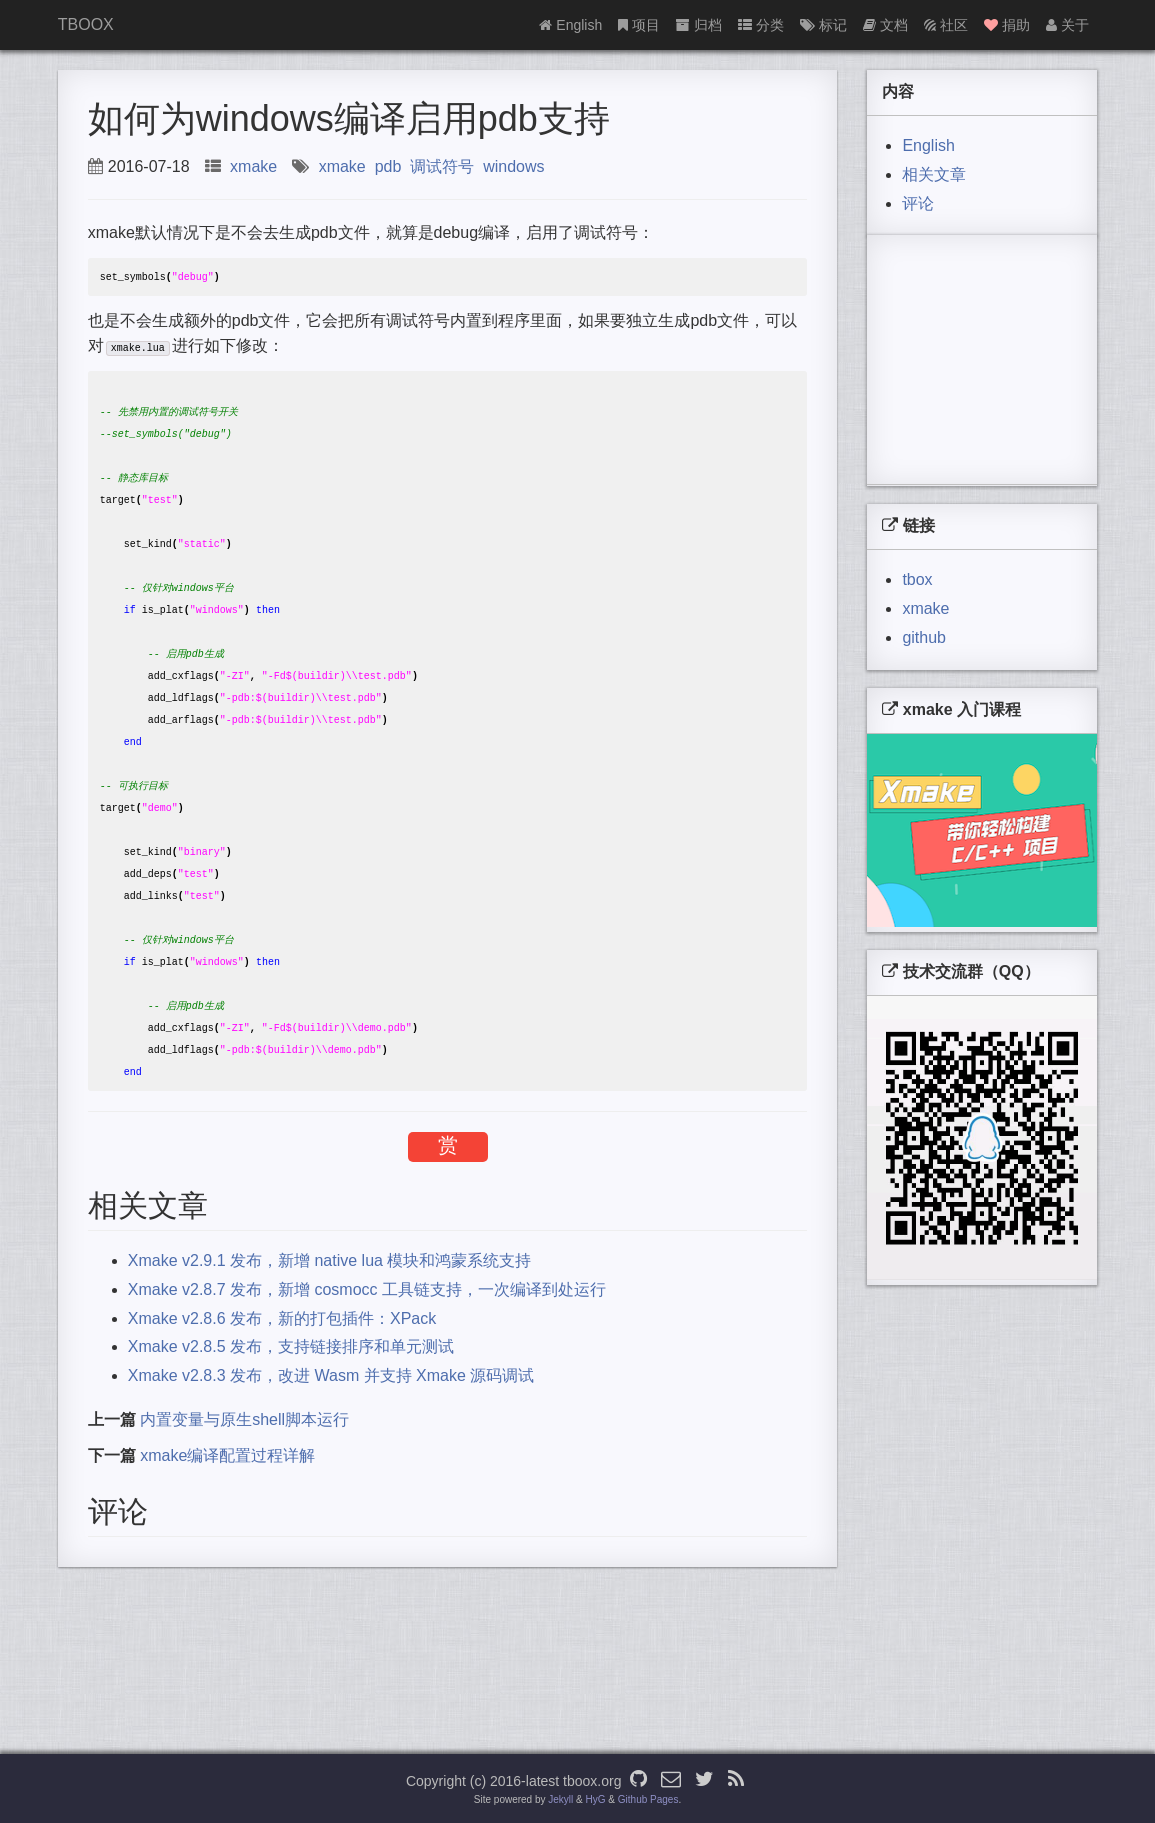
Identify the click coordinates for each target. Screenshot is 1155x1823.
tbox (917, 579)
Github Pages (648, 1799)
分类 (761, 25)
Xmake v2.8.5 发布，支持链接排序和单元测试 (291, 1412)
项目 (639, 25)
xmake (253, 166)
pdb (388, 166)
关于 (1067, 25)
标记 (823, 25)
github (924, 637)
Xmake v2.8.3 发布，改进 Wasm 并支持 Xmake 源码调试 (331, 1441)
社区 (946, 25)
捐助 (1007, 25)
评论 (918, 203)
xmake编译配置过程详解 (227, 1521)
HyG (596, 1799)
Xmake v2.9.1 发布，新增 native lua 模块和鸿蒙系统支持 (330, 1326)
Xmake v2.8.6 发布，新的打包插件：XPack (282, 1384)
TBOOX (86, 24)
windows (513, 166)
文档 (885, 25)
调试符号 (442, 166)
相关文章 (934, 174)
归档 (699, 25)
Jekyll (560, 1799)
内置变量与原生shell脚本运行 (244, 1485)
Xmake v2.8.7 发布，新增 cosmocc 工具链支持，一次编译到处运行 (367, 1355)
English (570, 25)
